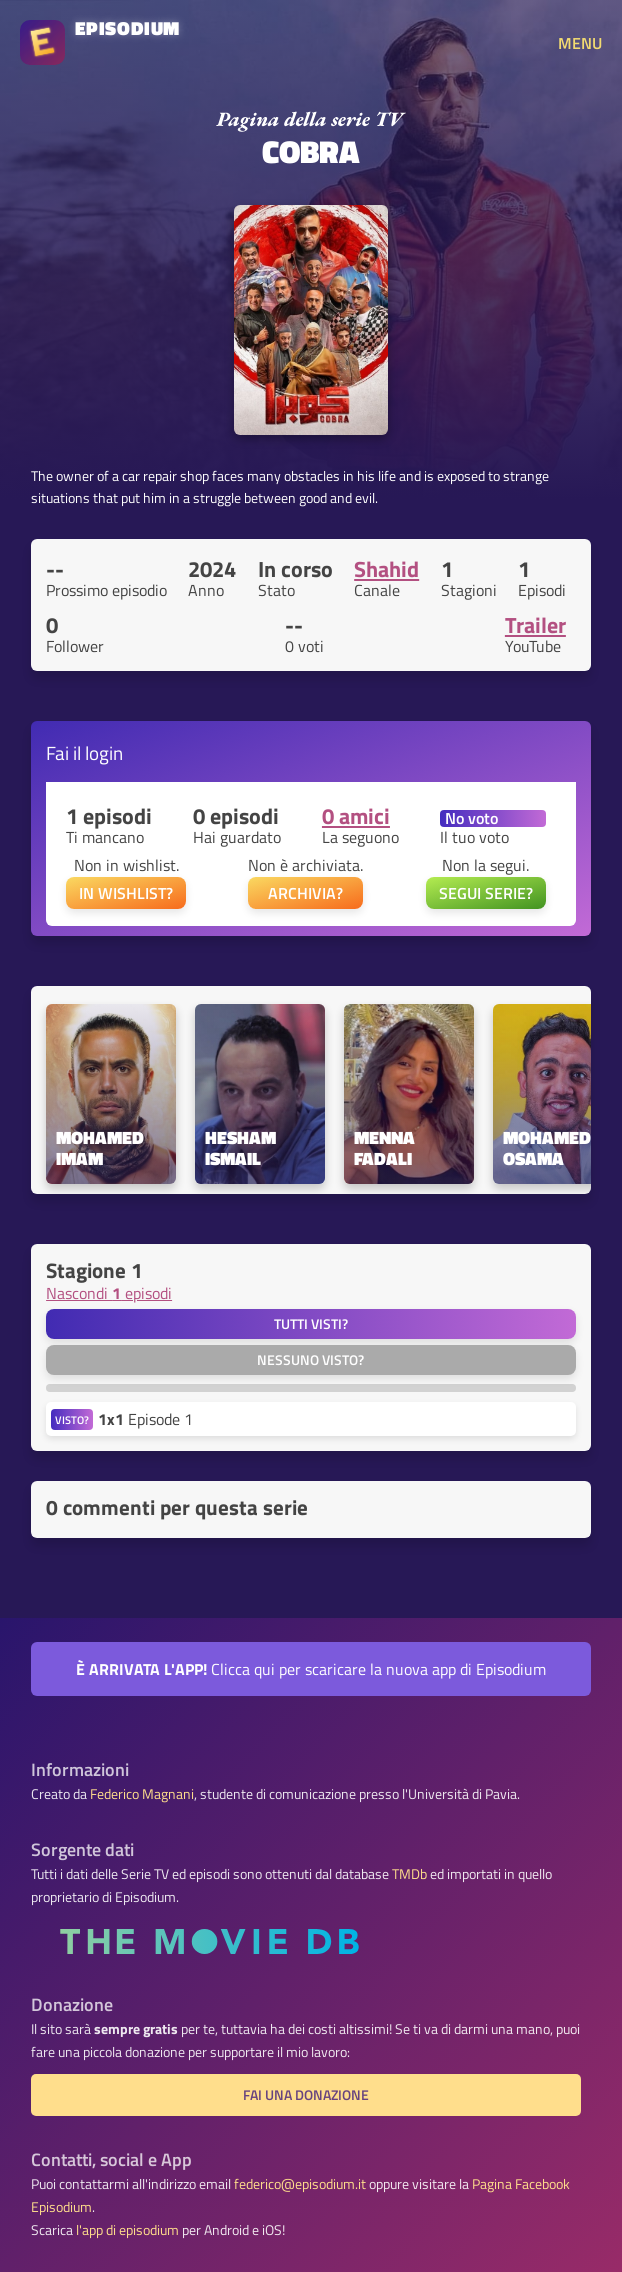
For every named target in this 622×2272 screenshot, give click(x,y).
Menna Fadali (386, 1149)
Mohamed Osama (549, 1149)
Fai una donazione (306, 2095)
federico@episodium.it (300, 2184)
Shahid (386, 569)
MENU (580, 43)
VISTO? (72, 1419)
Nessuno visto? (310, 1360)
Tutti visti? (311, 1324)
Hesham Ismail (242, 1149)
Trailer (535, 625)
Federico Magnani (142, 1794)
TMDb (409, 1874)
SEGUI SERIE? (486, 893)
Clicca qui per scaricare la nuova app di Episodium (311, 1669)
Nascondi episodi (109, 1293)
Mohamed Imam (102, 1149)
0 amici (356, 816)
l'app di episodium (127, 2230)
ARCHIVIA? (305, 893)
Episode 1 (145, 1419)
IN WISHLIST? (126, 893)
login (104, 752)
